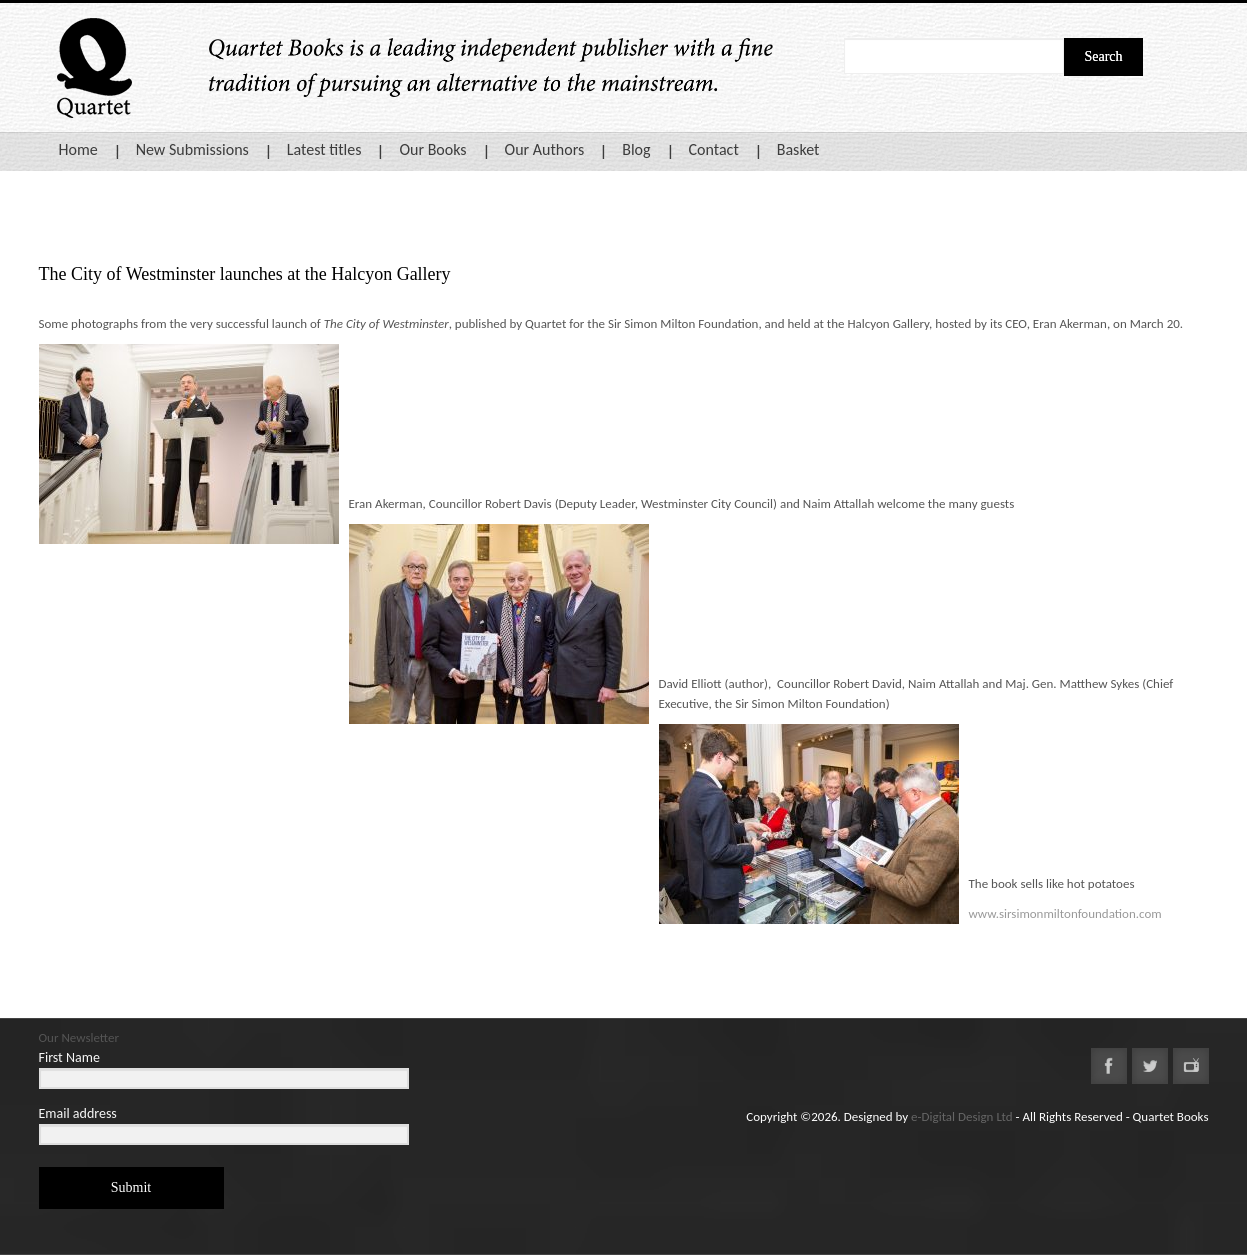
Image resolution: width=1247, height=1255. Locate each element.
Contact (714, 149)
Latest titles (324, 149)
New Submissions (192, 149)
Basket (798, 149)
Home (78, 149)
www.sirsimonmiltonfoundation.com (1065, 913)
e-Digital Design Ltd (962, 1116)
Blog (636, 149)
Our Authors (545, 149)
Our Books (432, 149)
